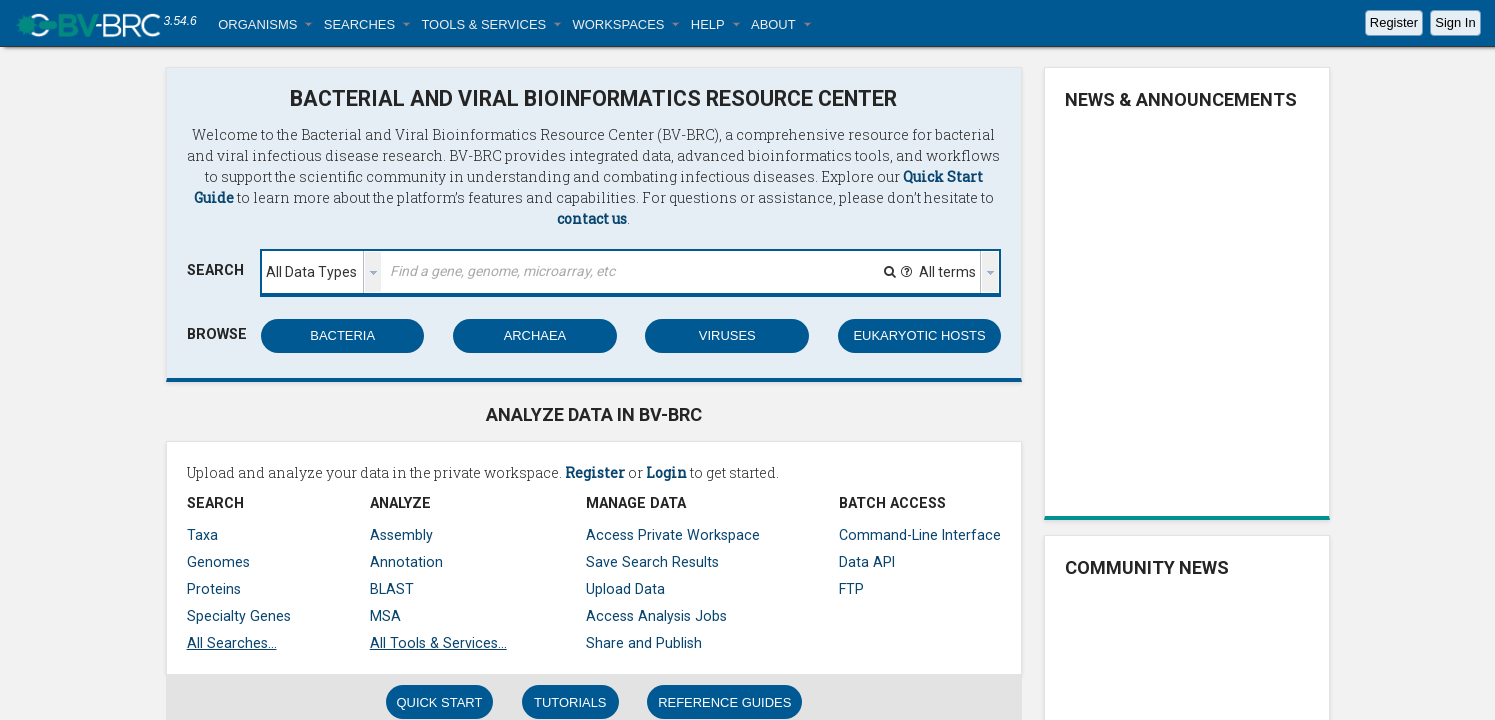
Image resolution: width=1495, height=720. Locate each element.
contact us (592, 218)
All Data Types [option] (311, 272)
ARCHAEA (535, 335)
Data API (867, 562)
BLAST (392, 589)
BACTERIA (342, 335)
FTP (851, 589)
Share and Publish (644, 643)
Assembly (401, 535)
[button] (265, 24)
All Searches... (232, 643)
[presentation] (373, 272)
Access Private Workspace (673, 535)
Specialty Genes (239, 616)
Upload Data (625, 589)
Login (666, 472)
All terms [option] (947, 272)
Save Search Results (652, 562)
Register (1394, 22)
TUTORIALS (570, 702)
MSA (385, 616)
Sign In (1455, 22)
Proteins (214, 589)
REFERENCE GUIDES (724, 702)
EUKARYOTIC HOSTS (919, 335)
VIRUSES (727, 335)
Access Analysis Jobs (656, 616)
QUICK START (439, 702)
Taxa (202, 535)
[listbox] (322, 272)
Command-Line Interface (920, 535)
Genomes (218, 562)
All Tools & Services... (438, 643)
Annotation (406, 562)
